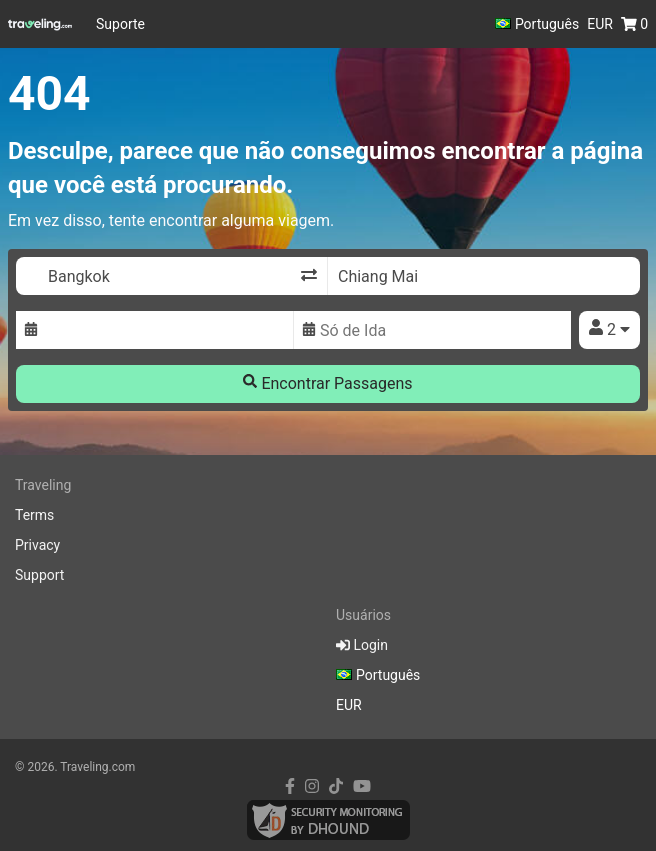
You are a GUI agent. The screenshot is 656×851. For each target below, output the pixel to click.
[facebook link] (290, 786)
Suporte (120, 24)
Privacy (37, 545)
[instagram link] (312, 786)
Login (362, 645)
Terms (34, 515)
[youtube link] (362, 786)
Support (39, 575)
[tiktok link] (336, 786)
